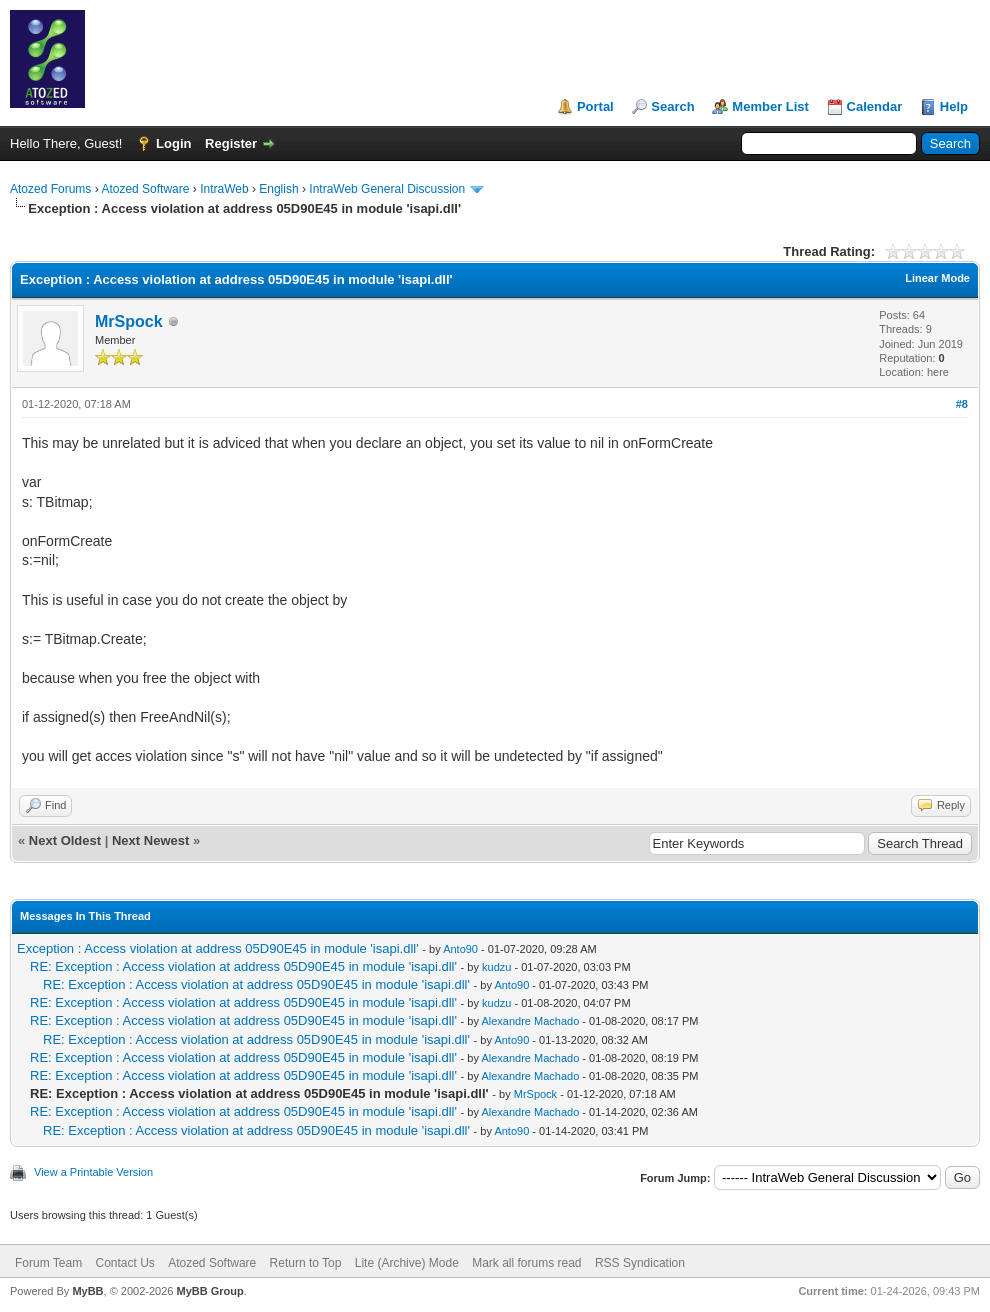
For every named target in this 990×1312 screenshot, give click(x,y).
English (278, 189)
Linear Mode (937, 278)
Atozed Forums (50, 189)
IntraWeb (224, 189)
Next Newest (150, 840)
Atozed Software (145, 189)
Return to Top (306, 1263)
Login (173, 143)
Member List (770, 106)
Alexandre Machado (530, 1021)
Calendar (875, 106)
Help (954, 106)
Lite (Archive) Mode (407, 1263)
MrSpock (129, 321)
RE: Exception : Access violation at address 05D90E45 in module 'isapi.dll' (243, 966)
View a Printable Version (93, 1172)
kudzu (496, 967)
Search (672, 106)
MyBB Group (209, 1291)
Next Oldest (65, 840)
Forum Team (48, 1263)
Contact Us (124, 1263)
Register (231, 143)
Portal (595, 106)
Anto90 (460, 949)
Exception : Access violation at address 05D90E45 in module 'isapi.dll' (218, 948)
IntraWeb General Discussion (387, 189)
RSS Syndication (640, 1263)
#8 (962, 404)
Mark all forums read (526, 1263)
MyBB (87, 1291)
